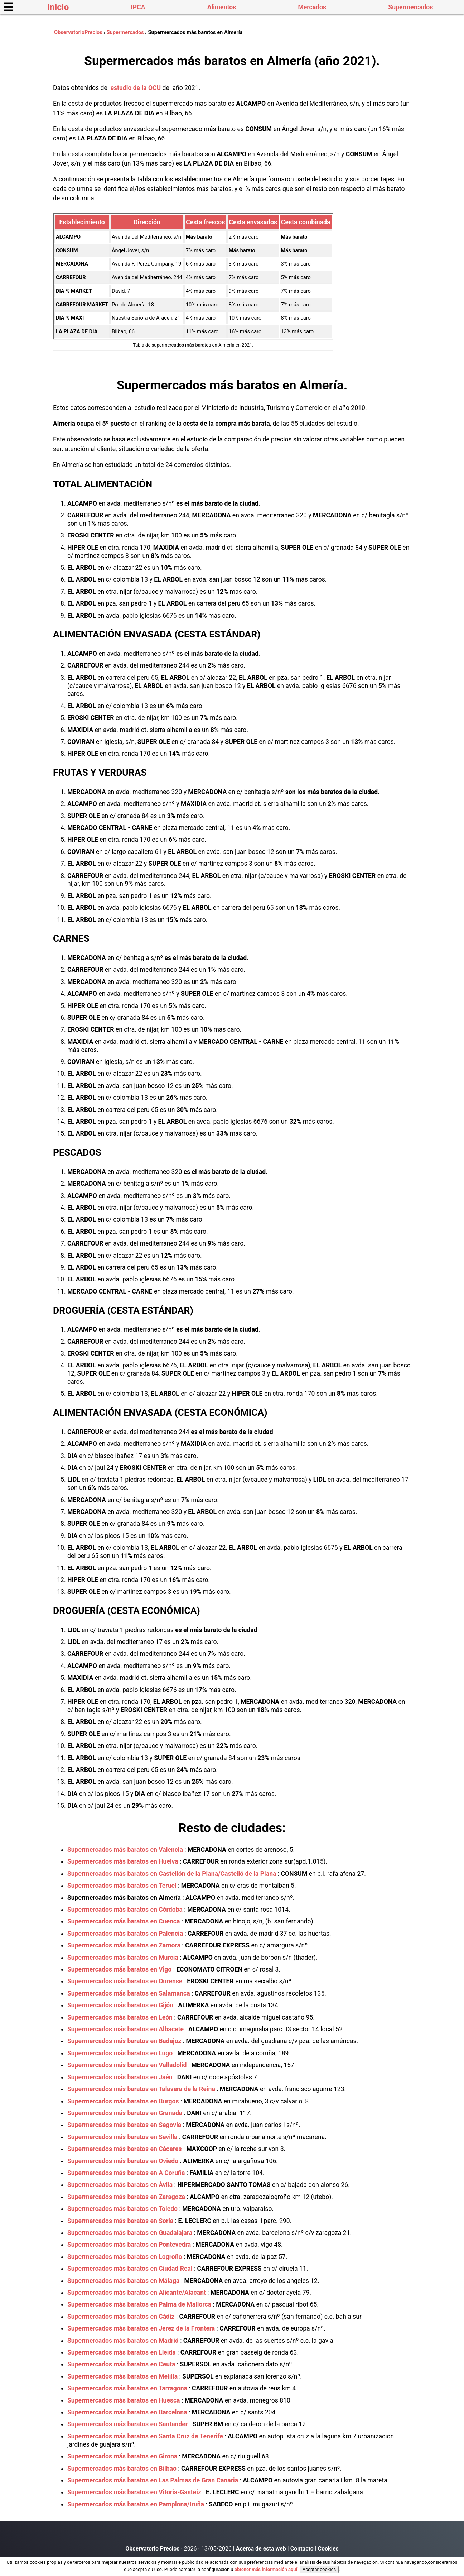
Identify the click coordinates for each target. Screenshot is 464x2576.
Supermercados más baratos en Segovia (124, 2124)
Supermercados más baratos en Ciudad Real (130, 2268)
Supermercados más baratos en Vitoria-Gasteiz (134, 2492)
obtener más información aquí (266, 2569)
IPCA (138, 7)
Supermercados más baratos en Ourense (124, 1981)
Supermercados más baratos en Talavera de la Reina (141, 2089)
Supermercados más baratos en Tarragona (127, 2388)
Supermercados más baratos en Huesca (123, 2400)
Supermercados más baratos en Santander (127, 2424)
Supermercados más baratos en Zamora (123, 1945)
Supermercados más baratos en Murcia (122, 1957)
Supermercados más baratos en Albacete (125, 2029)
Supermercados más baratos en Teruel (122, 1885)
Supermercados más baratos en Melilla (122, 2376)
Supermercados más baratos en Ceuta (121, 2364)
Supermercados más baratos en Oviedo (122, 2161)
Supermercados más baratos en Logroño (124, 2256)
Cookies (328, 2548)
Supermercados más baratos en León (120, 2017)
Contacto (302, 2548)
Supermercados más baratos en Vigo (119, 1969)
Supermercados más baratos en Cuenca (123, 1921)
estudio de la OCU (135, 87)
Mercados (312, 7)
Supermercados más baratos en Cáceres (124, 2148)
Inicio (58, 7)
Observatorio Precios (152, 2548)
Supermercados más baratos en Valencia (125, 1849)
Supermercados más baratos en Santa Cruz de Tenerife (145, 2436)
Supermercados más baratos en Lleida (121, 2352)
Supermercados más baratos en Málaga (123, 2280)
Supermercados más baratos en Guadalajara (129, 2232)
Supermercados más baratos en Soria (120, 2220)
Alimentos (221, 7)
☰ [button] (8, 7)
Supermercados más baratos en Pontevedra (129, 2244)
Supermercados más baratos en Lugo (120, 2053)
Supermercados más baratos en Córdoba (125, 1909)
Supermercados (410, 7)
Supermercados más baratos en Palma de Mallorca (139, 2304)
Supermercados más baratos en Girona (122, 2456)
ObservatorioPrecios (78, 32)
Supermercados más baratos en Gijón (120, 2005)
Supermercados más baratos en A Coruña (126, 2172)
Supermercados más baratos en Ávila (120, 2184)
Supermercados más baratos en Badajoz (124, 2041)
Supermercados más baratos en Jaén (120, 2077)
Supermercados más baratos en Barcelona (127, 2412)
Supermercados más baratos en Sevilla (122, 2137)
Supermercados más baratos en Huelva (122, 1861)
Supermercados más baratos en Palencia (125, 1933)
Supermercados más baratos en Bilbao (122, 2468)
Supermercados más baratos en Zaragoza (126, 2196)
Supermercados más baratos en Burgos (123, 2101)
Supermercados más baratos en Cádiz (121, 2316)
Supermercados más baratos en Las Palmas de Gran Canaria (152, 2480)
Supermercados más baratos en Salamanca (128, 1993)
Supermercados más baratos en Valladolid (127, 2065)
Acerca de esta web (261, 2548)
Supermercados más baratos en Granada (124, 2113)
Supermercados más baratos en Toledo (122, 2208)
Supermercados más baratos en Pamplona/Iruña (135, 2504)
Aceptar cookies (319, 2569)
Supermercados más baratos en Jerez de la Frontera (141, 2328)
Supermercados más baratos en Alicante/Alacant (136, 2292)
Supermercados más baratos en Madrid (123, 2340)
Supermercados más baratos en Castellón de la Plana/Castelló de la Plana (171, 1873)
